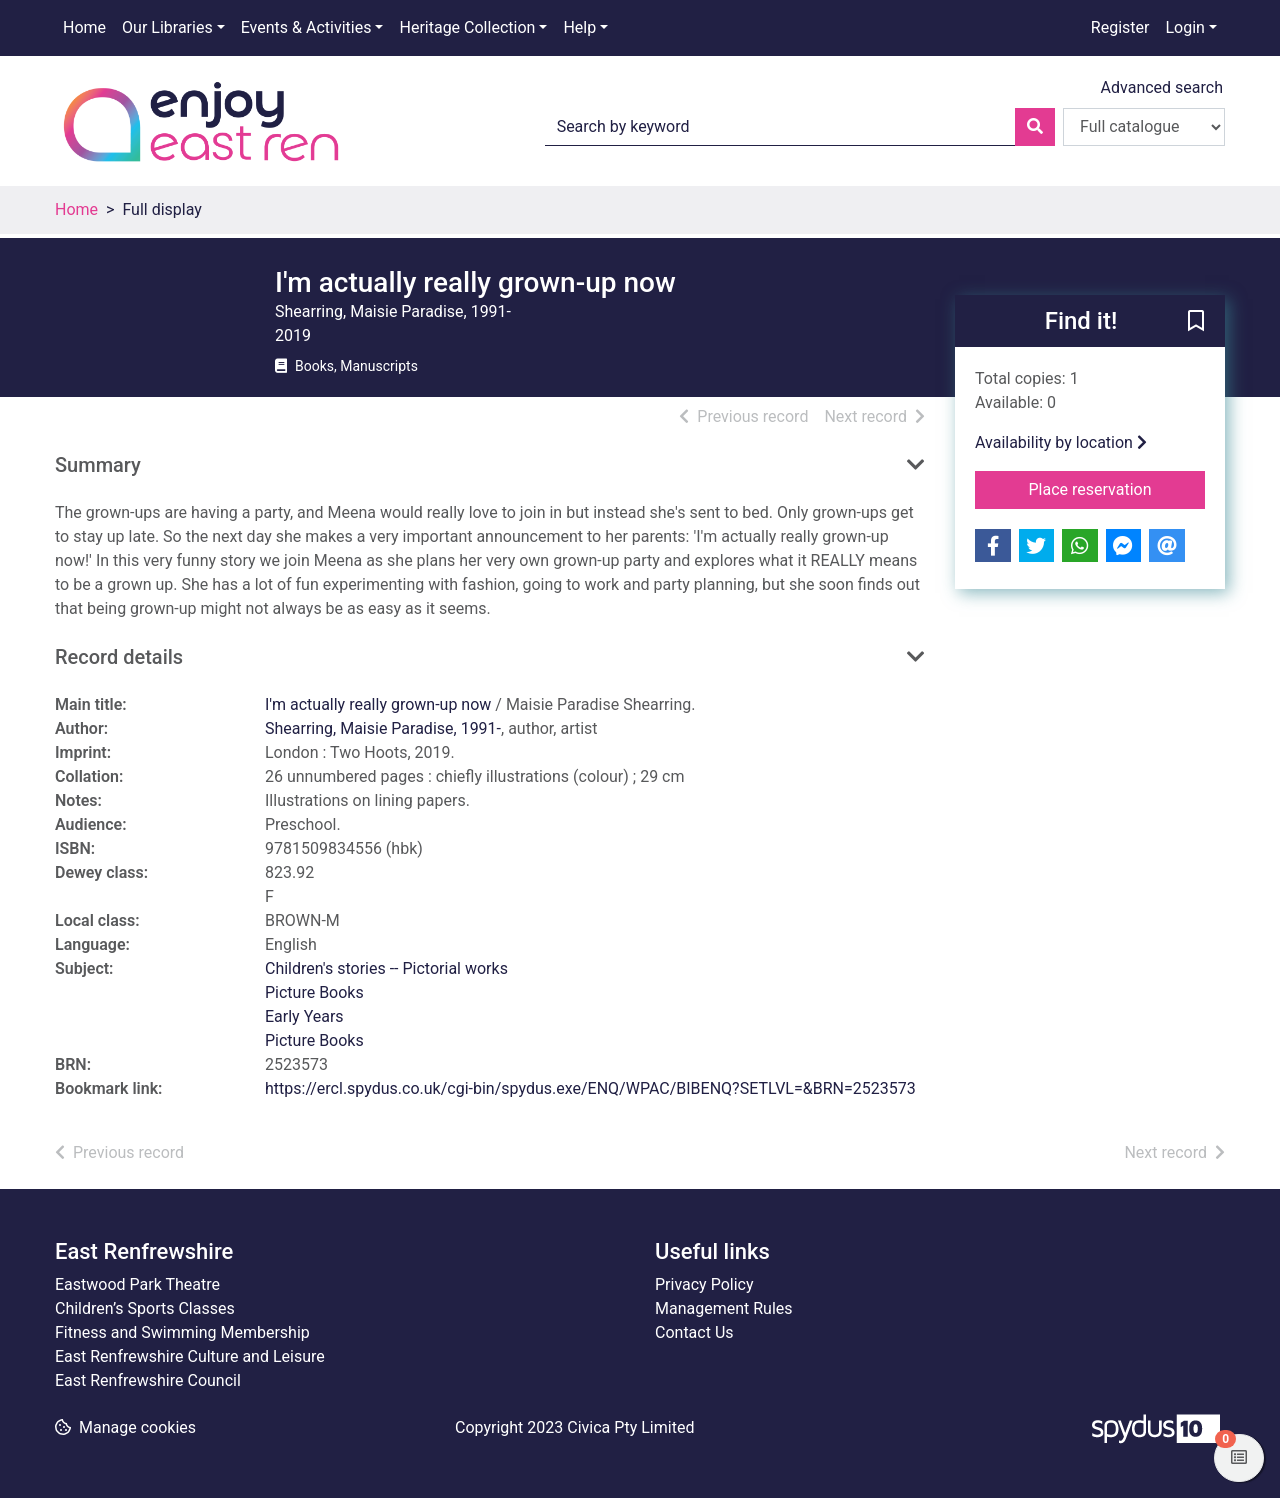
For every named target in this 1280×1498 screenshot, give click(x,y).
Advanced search (1162, 87)
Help (579, 27)
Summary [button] (98, 465)
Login (1184, 27)
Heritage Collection (467, 27)
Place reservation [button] (1117, 488)
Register (1120, 27)
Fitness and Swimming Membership (182, 1332)
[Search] (1035, 127)
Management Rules (724, 1308)
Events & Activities (306, 27)
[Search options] (1144, 127)
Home (84, 27)
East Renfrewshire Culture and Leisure (190, 1356)
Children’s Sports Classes (145, 1308)
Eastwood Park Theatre (137, 1284)
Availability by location (1061, 442)
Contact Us (694, 1332)
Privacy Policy (704, 1284)
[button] (1196, 322)
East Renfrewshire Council (148, 1380)
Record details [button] (119, 657)
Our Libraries (167, 27)
